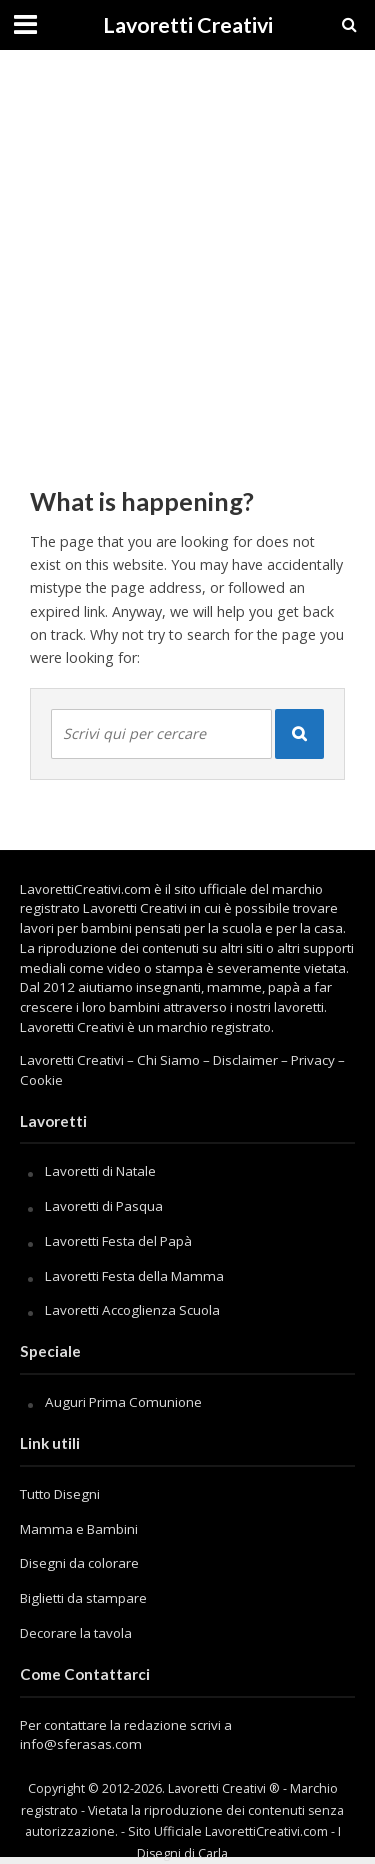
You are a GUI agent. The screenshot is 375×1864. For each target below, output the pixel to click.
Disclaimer (245, 1060)
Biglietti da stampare (83, 1598)
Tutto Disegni (60, 1494)
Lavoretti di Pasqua (104, 1206)
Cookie (41, 1080)
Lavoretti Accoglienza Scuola (132, 1310)
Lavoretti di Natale (100, 1171)
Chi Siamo (168, 1060)
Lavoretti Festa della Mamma (134, 1276)
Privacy (313, 1060)
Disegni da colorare (79, 1563)
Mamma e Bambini (79, 1529)
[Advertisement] (187, 257)
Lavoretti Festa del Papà (118, 1241)
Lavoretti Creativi (188, 25)
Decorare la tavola (76, 1633)
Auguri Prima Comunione (123, 1402)
